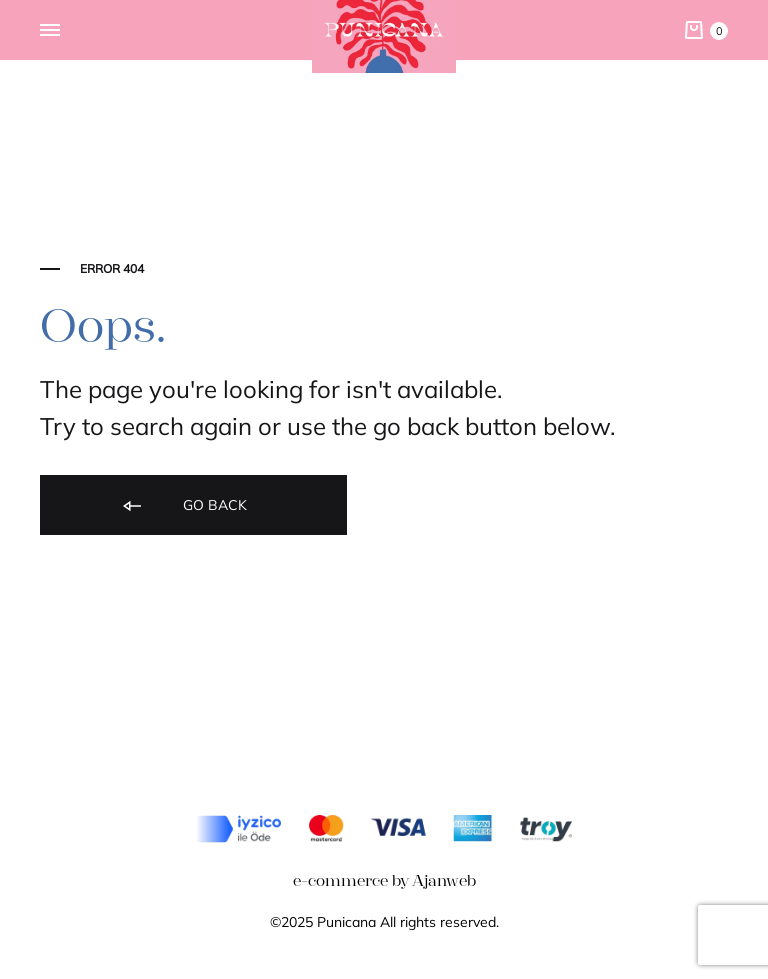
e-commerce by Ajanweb (384, 880)
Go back (183, 506)
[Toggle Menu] (50, 31)
